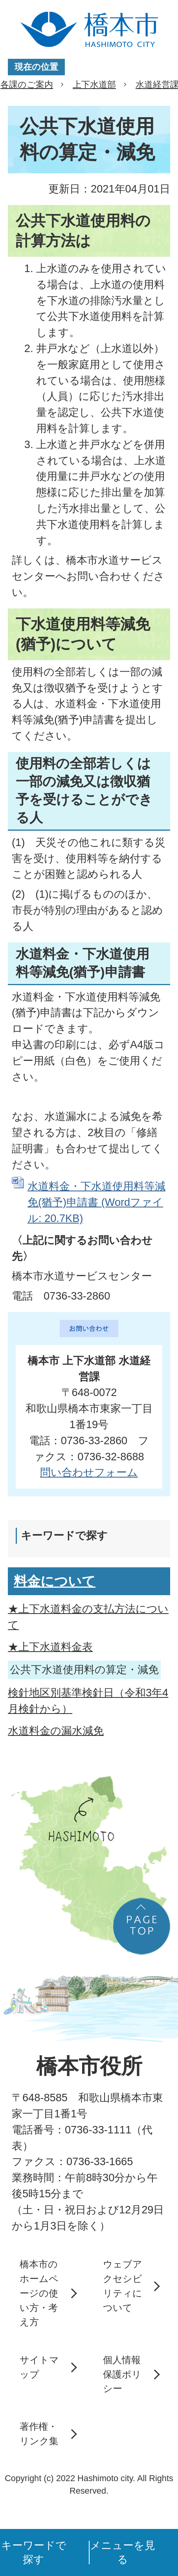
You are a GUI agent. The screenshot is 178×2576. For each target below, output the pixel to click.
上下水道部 (94, 84)
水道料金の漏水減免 (56, 1731)
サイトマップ (39, 2367)
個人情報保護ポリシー (122, 2374)
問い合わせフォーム (89, 1472)
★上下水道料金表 (50, 1647)
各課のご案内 (26, 84)
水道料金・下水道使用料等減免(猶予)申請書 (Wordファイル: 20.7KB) (96, 1202)
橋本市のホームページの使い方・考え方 (39, 2293)
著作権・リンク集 (39, 2433)
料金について (54, 1581)
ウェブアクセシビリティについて (122, 2286)
